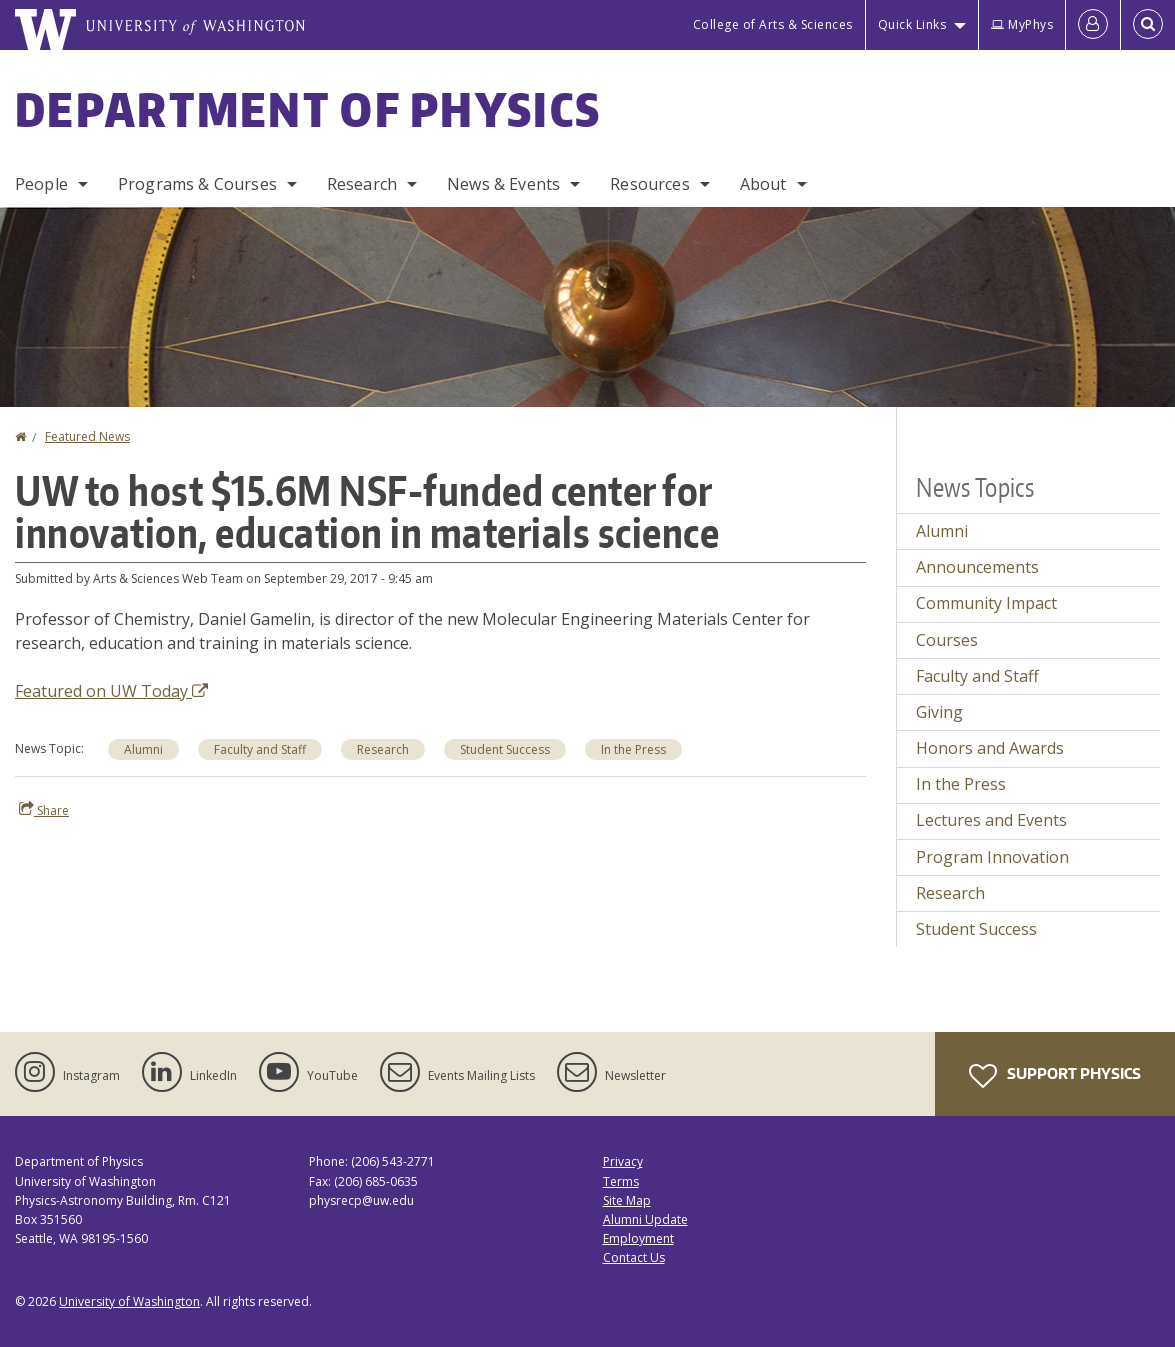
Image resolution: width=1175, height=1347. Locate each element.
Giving (939, 712)
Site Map (627, 1200)
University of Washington (129, 1301)
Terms (621, 1181)
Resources (649, 184)
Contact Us (634, 1257)
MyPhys (1022, 24)
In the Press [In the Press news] (633, 749)
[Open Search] (1148, 25)
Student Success (976, 929)
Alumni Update (645, 1219)
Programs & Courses (197, 184)
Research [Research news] (383, 749)
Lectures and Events (991, 820)
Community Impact (986, 603)
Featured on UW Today (111, 691)
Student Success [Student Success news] (505, 749)
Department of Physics (308, 109)
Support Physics (1055, 1076)
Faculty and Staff (977, 676)
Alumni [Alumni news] (143, 749)
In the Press (961, 784)
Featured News (87, 436)
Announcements (977, 567)
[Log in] (1093, 25)
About (763, 184)
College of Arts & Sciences (773, 24)
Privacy (623, 1161)
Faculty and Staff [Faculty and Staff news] (260, 749)
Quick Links (912, 24)
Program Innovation (992, 857)
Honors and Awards (990, 748)
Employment (638, 1238)
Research (362, 184)
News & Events (503, 184)
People (41, 184)
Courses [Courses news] (947, 640)
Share (44, 810)
